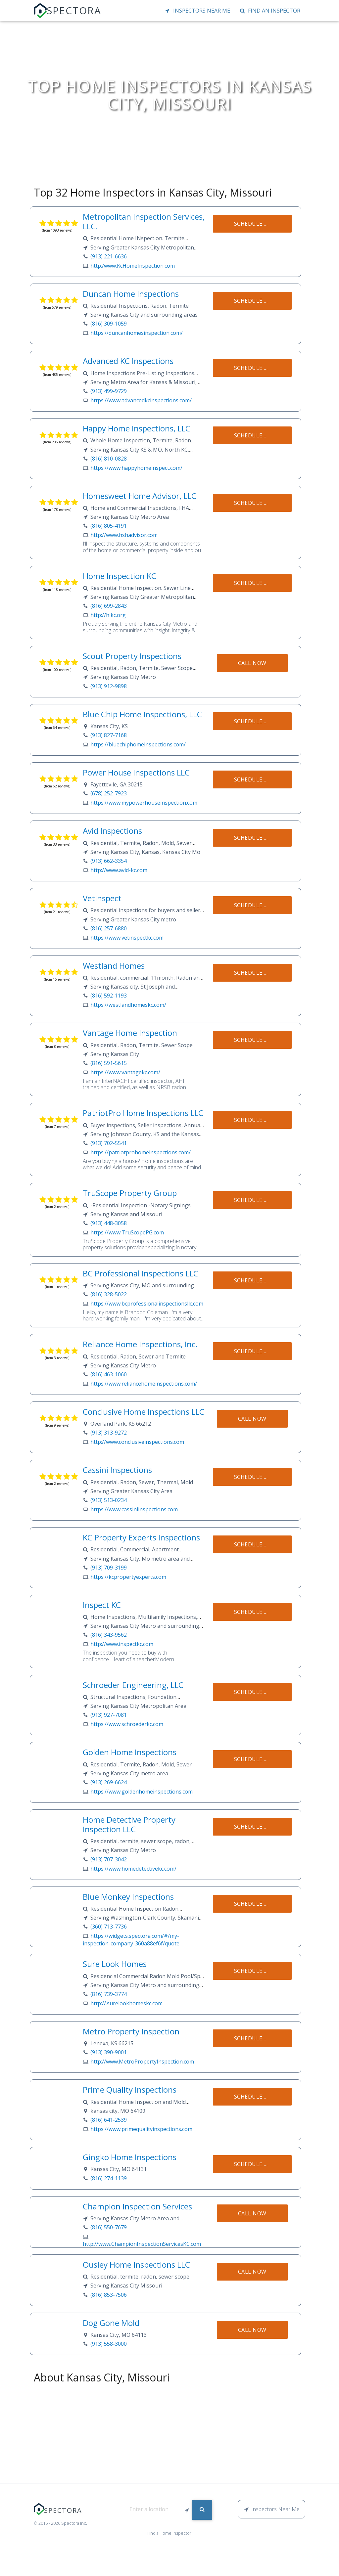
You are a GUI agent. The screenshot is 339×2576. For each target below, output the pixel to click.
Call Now (252, 663)
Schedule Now (256, 223)
